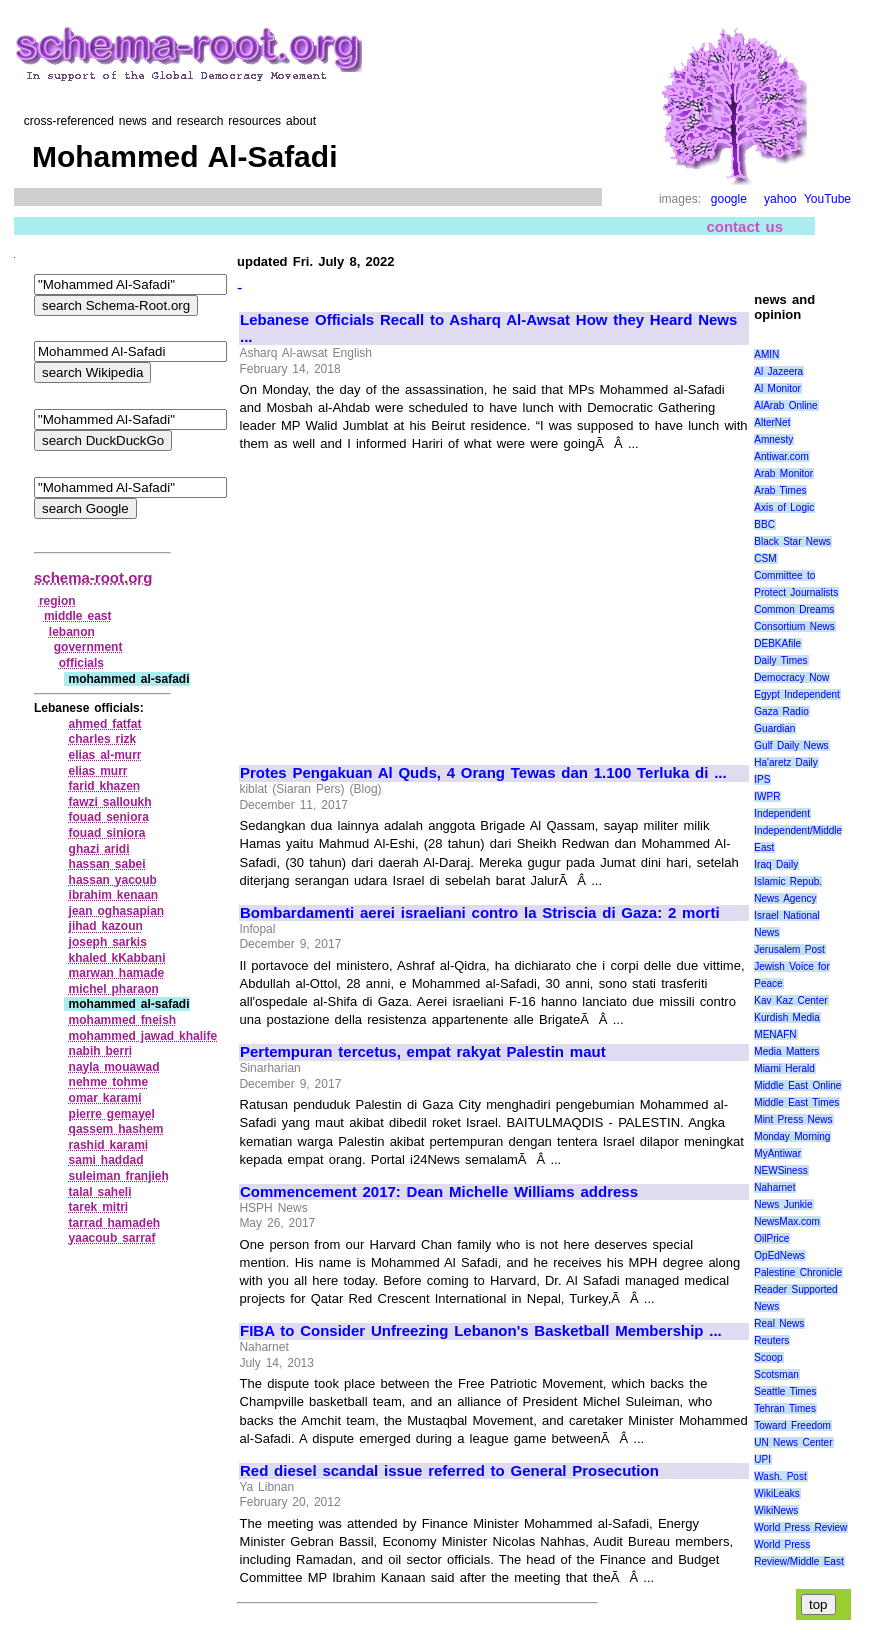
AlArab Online (785, 405)
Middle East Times (796, 1102)
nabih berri (101, 1051)
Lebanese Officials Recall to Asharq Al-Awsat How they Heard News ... (488, 328)
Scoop (768, 1357)
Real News (779, 1323)
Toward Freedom (792, 1425)
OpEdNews (779, 1255)
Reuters (771, 1340)
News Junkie (783, 1204)
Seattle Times (785, 1391)
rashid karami (109, 1145)
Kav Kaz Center (790, 1000)
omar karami (105, 1098)
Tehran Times (785, 1408)
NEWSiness (780, 1170)
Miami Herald (784, 1068)
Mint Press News (793, 1119)
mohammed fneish (123, 1020)
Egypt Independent (797, 694)
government (88, 647)
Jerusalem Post (789, 949)
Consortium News (794, 626)
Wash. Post (780, 1476)
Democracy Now (791, 677)
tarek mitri (99, 1207)
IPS (762, 779)
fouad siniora (107, 833)
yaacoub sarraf (112, 1238)
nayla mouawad (114, 1067)
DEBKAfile (777, 643)
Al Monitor (777, 388)
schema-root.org (93, 577)
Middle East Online (797, 1085)
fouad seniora (109, 817)
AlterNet (772, 422)
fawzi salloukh (110, 802)
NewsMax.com (787, 1221)
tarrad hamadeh (115, 1223)
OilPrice (771, 1238)
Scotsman (776, 1374)
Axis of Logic (784, 507)
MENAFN (775, 1034)
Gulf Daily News (791, 745)
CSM (765, 558)
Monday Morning (792, 1136)
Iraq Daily (776, 864)
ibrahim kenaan (114, 895)
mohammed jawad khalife (143, 1036)
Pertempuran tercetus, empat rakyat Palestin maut (423, 1052)
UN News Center (793, 1442)
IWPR (767, 796)
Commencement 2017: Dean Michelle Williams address (439, 1192)
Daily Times (780, 660)
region (57, 601)
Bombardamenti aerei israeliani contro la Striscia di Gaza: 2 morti (480, 913)
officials (81, 663)
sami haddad (106, 1160)
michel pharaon (114, 989)
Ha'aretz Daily (786, 762)
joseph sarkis (108, 942)
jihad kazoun (106, 926)
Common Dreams (794, 609)
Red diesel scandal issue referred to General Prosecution (449, 1471)
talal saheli (100, 1192)
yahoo (780, 199)
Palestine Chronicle (798, 1272)
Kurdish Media (787, 1017)
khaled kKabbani (117, 958)
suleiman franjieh (119, 1176)
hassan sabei (107, 864)
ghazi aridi (99, 849)
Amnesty (773, 439)
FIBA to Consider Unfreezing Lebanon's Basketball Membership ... (481, 1331)
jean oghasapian (117, 911)
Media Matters (786, 1051)
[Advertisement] (408, 600)
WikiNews (776, 1510)
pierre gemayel (112, 1114)
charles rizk (103, 739)
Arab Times (780, 490)
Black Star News (792, 541)
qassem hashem (116, 1129)
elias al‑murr (105, 755)
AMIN (766, 354)
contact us (744, 226)
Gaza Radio (781, 711)
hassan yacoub (113, 880)
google (729, 199)
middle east (78, 616)
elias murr (98, 771)
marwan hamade (117, 973)
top (818, 1604)
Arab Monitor (783, 473)
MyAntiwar (777, 1153)
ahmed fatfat (105, 724)
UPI (762, 1459)
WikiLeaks (777, 1493)
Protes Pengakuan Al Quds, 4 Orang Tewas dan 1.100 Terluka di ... (483, 773)
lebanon (72, 632)
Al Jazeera (778, 371)
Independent (782, 813)
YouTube (827, 199)
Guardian (774, 728)
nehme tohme (109, 1082)
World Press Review (800, 1527)
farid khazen (105, 786)
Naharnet (774, 1187)
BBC (764, 524)
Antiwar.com (781, 456)
